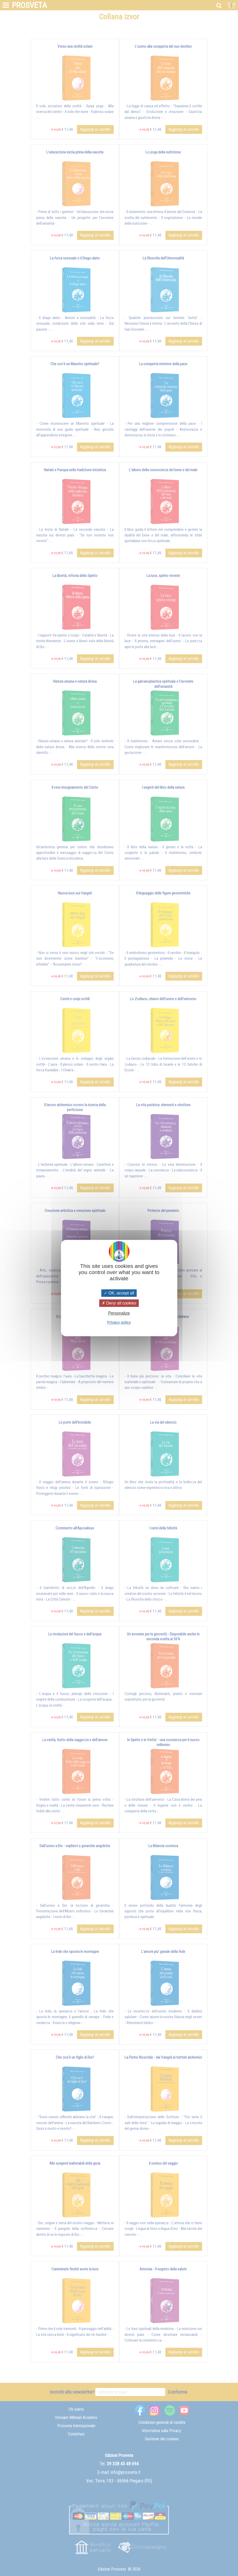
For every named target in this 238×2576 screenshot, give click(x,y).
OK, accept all (119, 1293)
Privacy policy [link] (119, 1322)
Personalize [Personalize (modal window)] (119, 1313)
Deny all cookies (119, 1303)
